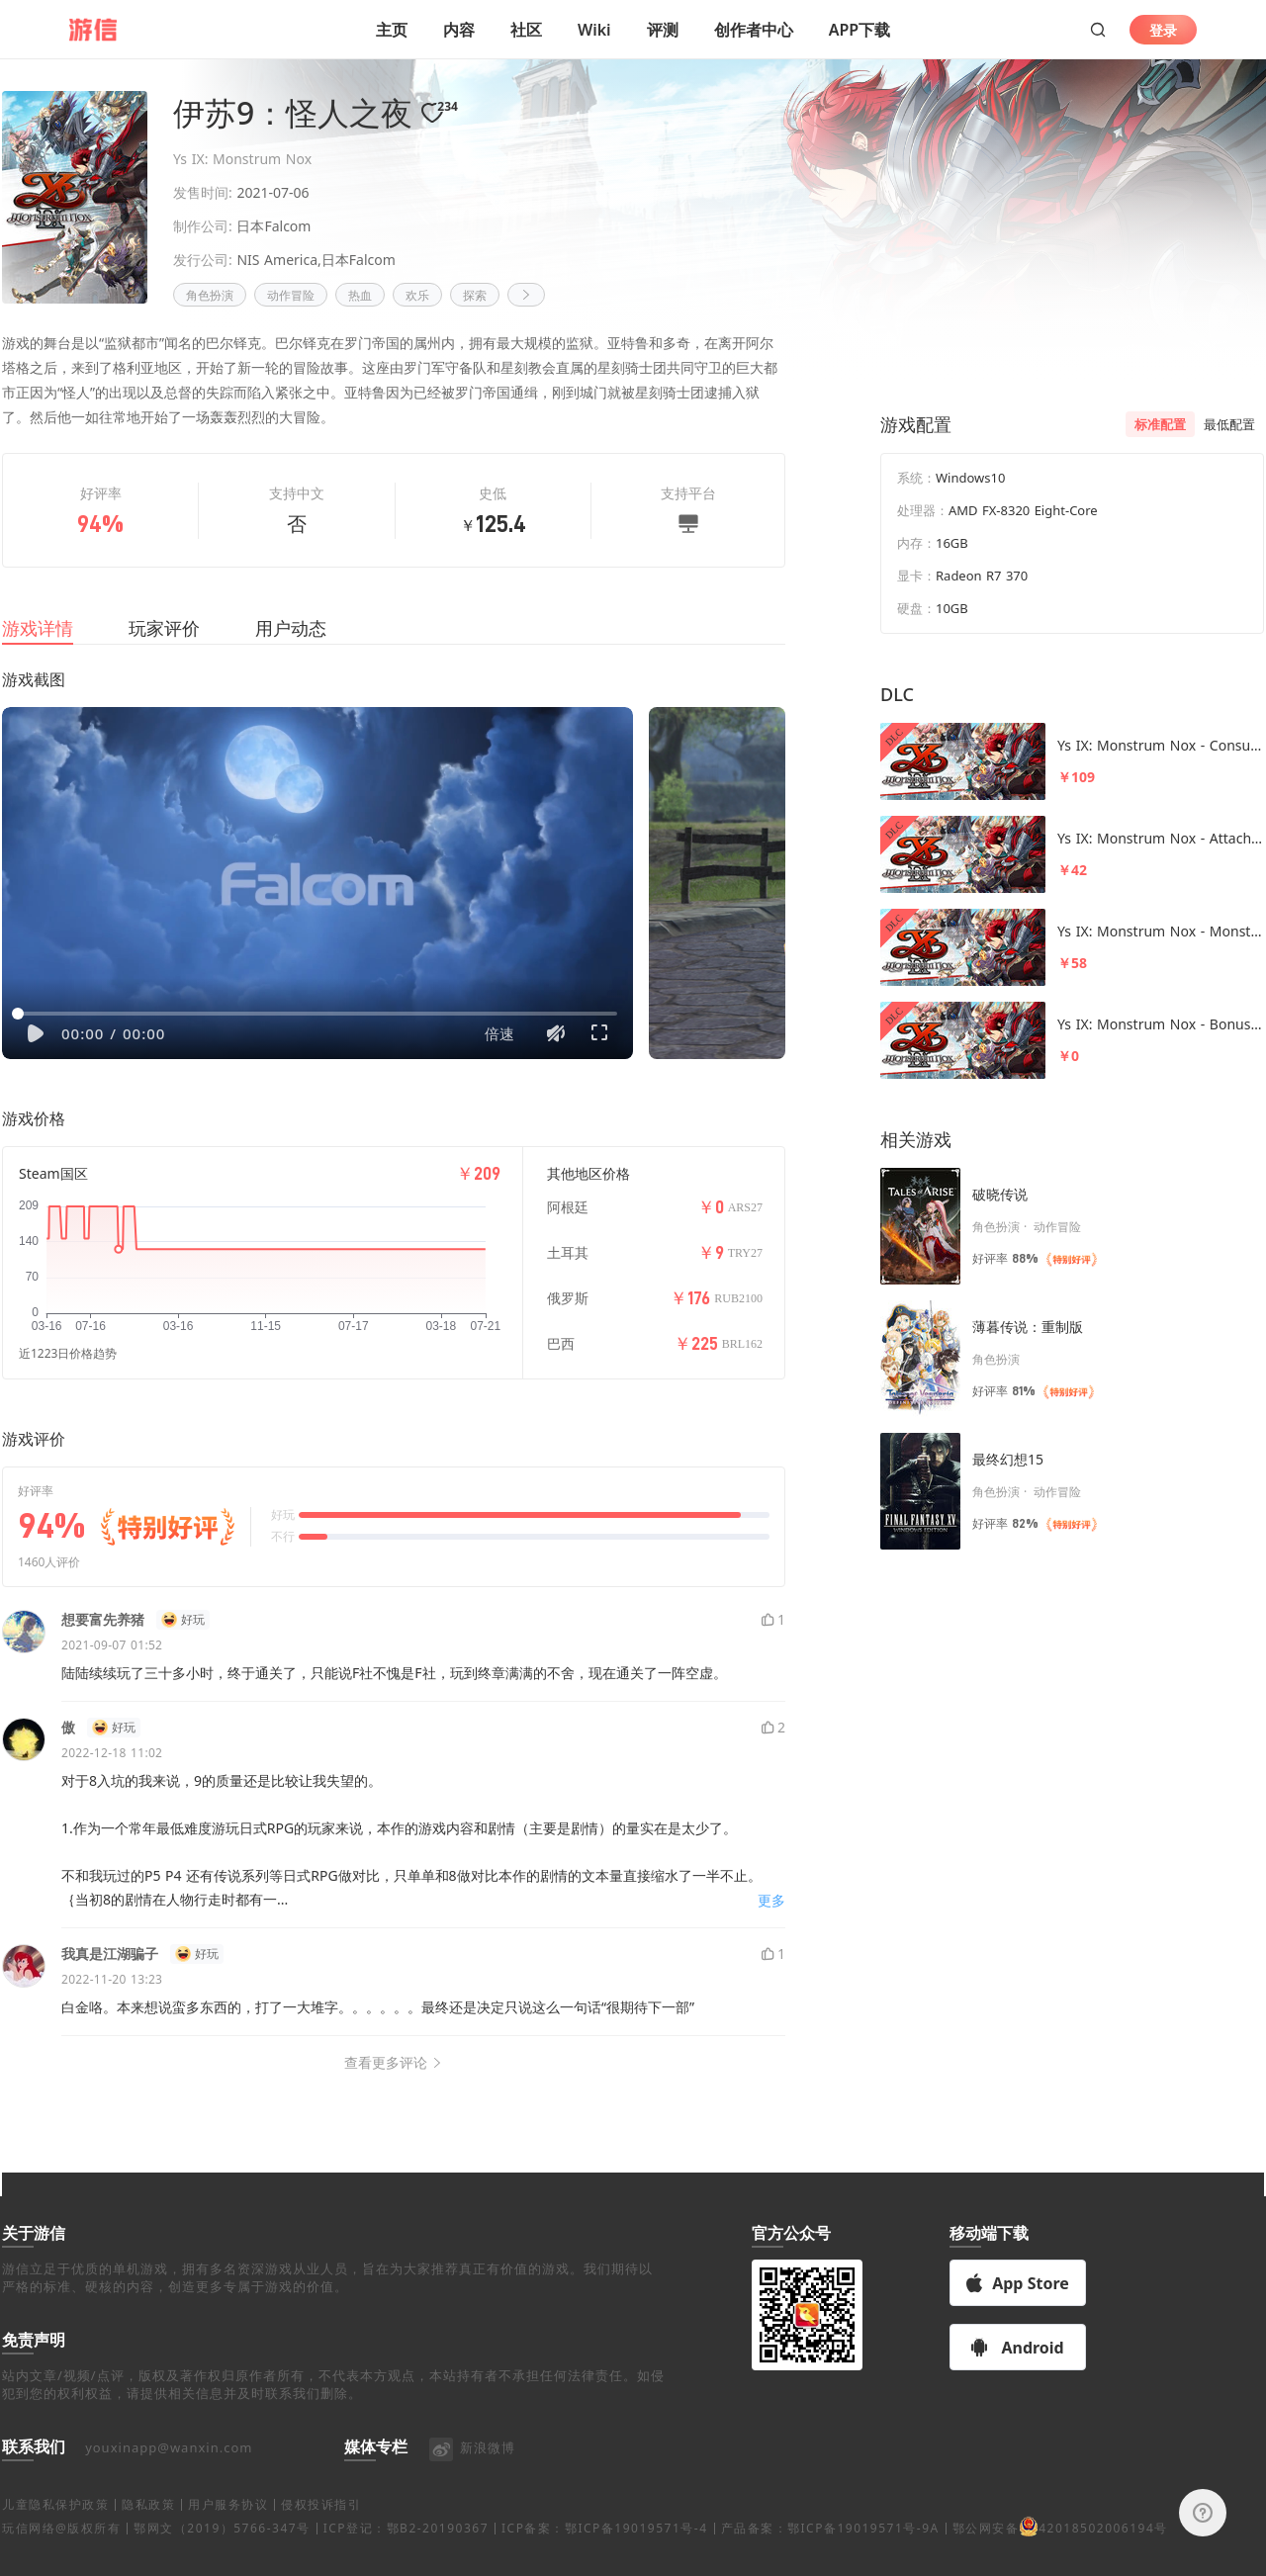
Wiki (594, 30)
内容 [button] (459, 30)
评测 (662, 30)
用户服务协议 (228, 2528)
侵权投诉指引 (321, 2528)
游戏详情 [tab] (37, 652)
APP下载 (859, 30)
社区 (526, 30)
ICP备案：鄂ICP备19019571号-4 (604, 2551)
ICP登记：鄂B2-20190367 (406, 2551)
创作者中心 (753, 30)
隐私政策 (148, 2528)
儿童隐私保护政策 (55, 2528)
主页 (391, 30)
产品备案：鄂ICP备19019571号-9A (830, 2551)
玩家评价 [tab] (164, 652)
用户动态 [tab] (290, 652)
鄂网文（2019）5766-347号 (222, 2551)
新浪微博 (471, 2471)
